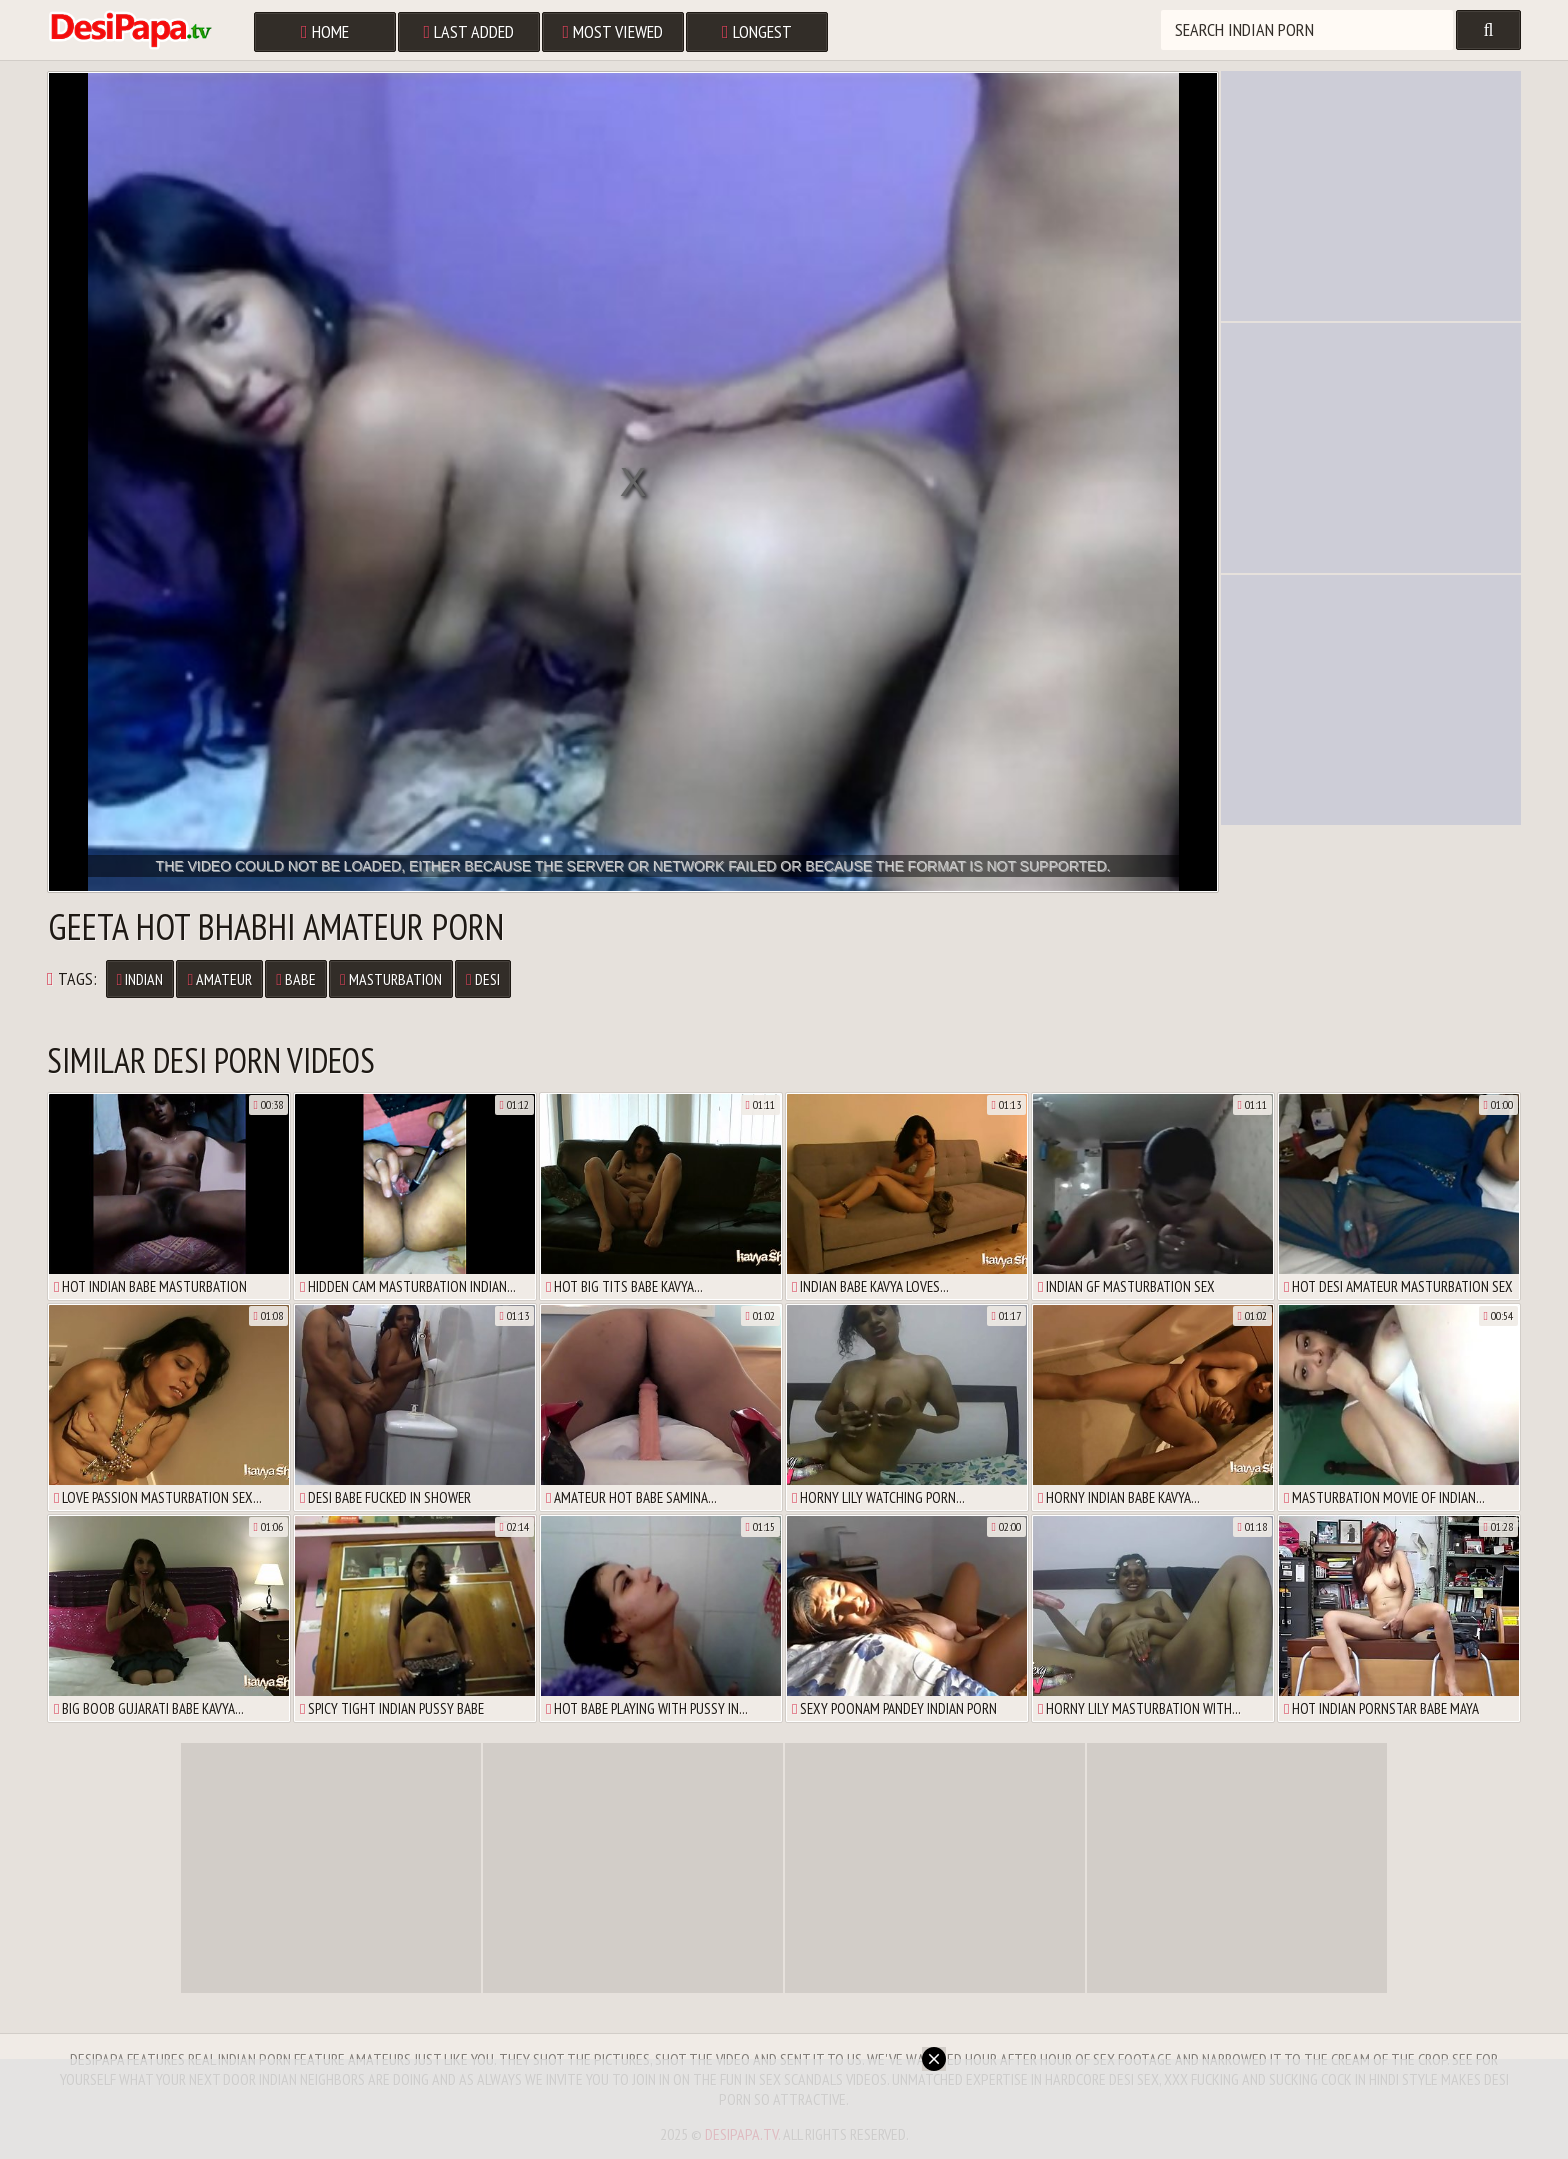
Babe (296, 979)
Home (325, 31)
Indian (140, 979)
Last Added (469, 31)
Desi (483, 979)
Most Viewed (613, 31)
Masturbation (391, 979)
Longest (757, 31)
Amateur (219, 979)
